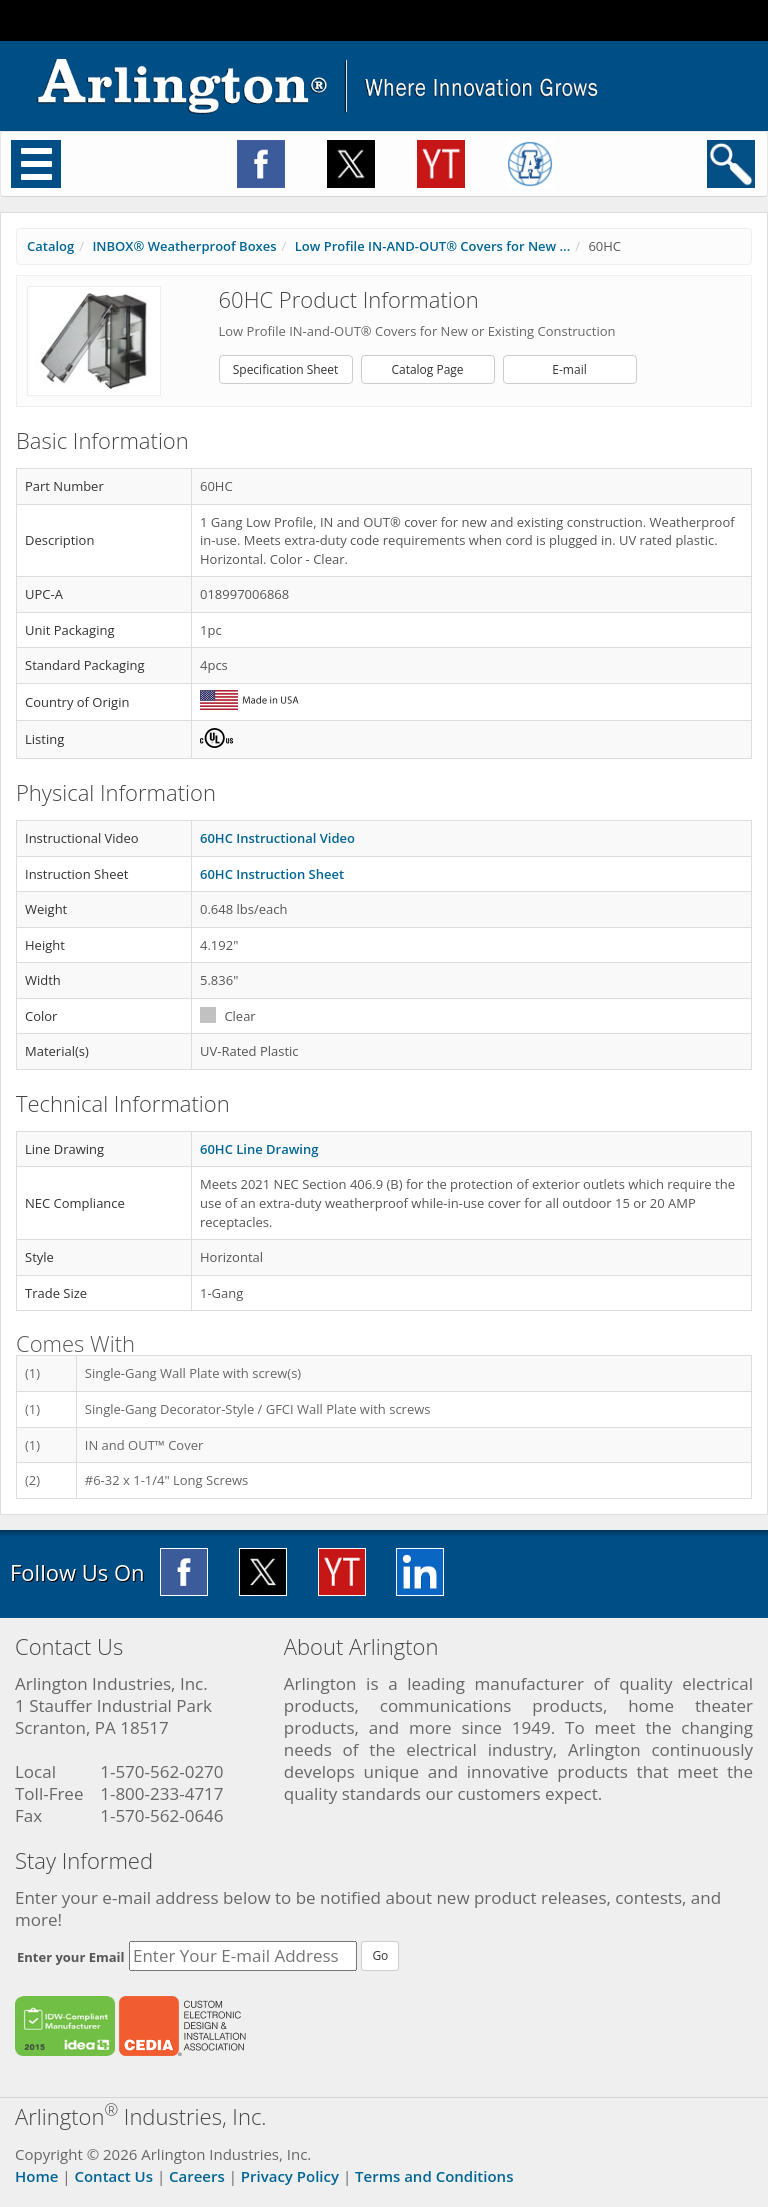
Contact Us (113, 2176)
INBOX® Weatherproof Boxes (184, 246)
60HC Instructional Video (277, 838)
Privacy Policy (290, 2176)
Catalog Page (427, 369)
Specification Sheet (286, 369)
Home (36, 2176)
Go (380, 1955)
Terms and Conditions (434, 2176)
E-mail (569, 369)
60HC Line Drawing (259, 1149)
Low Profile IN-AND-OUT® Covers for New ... (432, 246)
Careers (197, 2176)
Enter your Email (71, 1957)
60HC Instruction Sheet (272, 874)
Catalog (50, 246)
